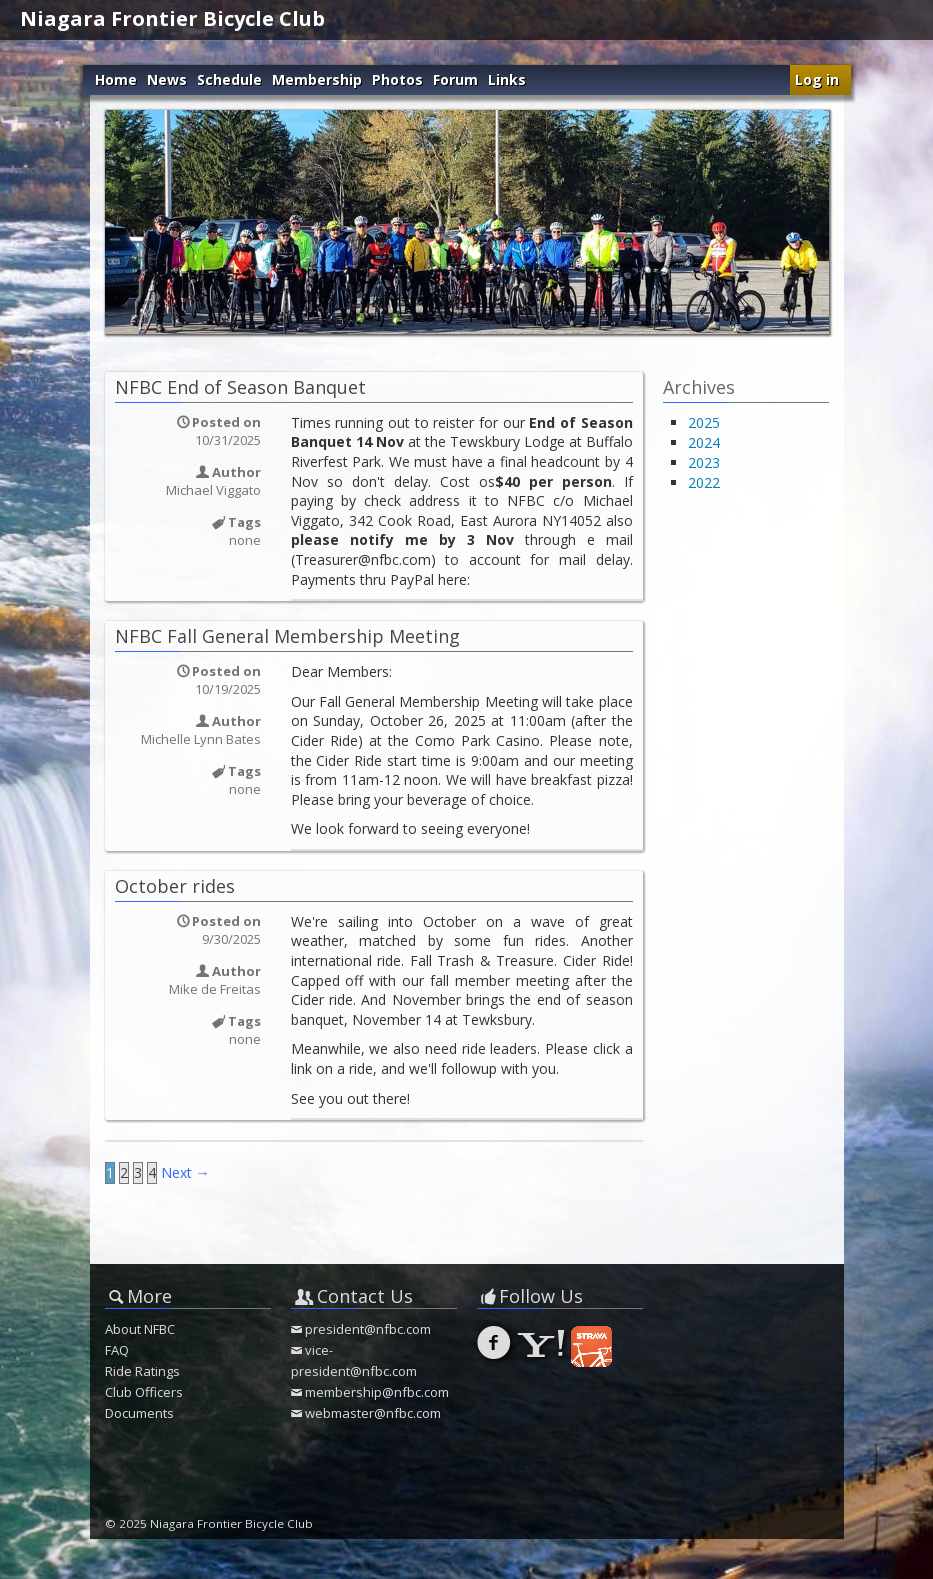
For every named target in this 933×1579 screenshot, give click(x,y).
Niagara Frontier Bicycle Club (172, 18)
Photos (397, 79)
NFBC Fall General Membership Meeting (287, 636)
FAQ (117, 1350)
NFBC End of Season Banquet (240, 387)
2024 (704, 442)
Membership (317, 79)
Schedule (229, 79)
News (167, 79)
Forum (455, 79)
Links (507, 79)
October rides (175, 886)
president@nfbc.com (368, 1329)
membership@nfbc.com (377, 1392)
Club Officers (144, 1392)
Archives (699, 387)
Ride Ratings (142, 1371)
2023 (704, 462)
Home (116, 79)
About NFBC (140, 1329)
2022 (704, 482)
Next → (185, 1172)
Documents (139, 1413)
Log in (817, 79)
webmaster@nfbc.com (373, 1413)
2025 (704, 422)
